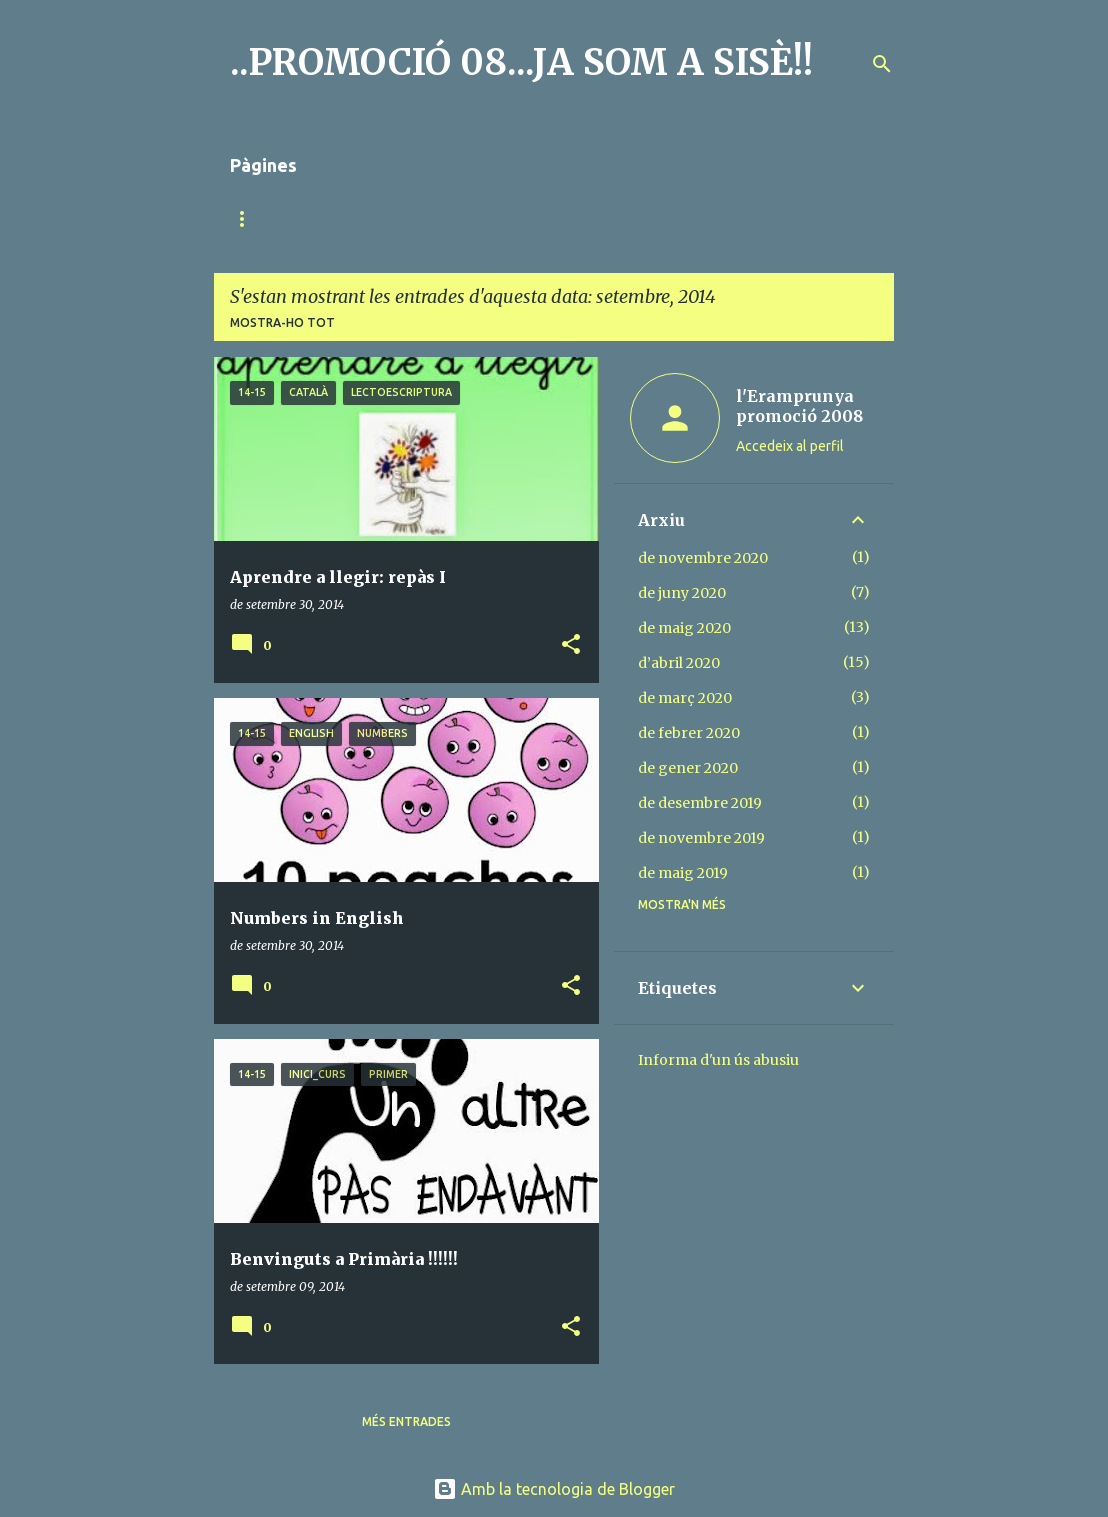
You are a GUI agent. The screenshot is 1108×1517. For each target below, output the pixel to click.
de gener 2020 (688, 768)
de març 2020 (685, 698)
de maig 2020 (684, 628)
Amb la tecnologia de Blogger (554, 1489)
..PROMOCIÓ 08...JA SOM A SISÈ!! (521, 62)
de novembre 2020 (703, 558)
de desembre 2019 (700, 803)
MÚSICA (389, 218)
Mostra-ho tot (282, 322)
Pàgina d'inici (275, 218)
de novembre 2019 (701, 838)
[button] (571, 645)
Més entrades (406, 1421)
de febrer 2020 (689, 733)
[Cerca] (882, 64)
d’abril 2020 (679, 663)
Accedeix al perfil (790, 446)
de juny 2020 (682, 593)
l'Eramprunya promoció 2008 (799, 406)
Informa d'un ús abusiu (718, 1060)
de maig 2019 (683, 873)
